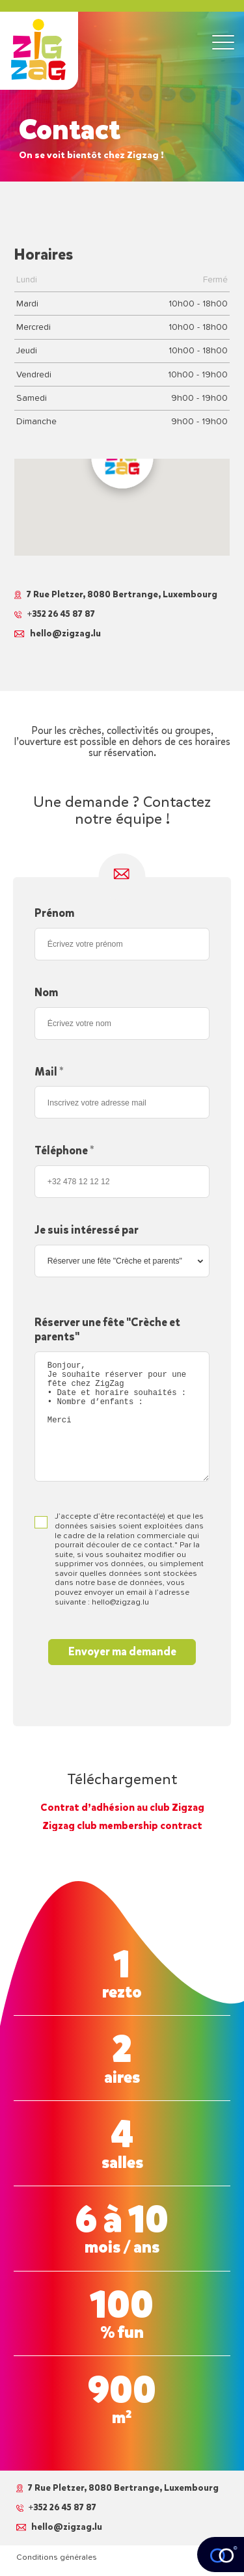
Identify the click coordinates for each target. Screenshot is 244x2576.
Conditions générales (56, 2557)
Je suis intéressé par (86, 1230)
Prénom (54, 913)
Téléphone (64, 1151)
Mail (49, 1072)
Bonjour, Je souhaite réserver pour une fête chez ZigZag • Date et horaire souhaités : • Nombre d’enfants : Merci (121, 1416)
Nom (46, 992)
